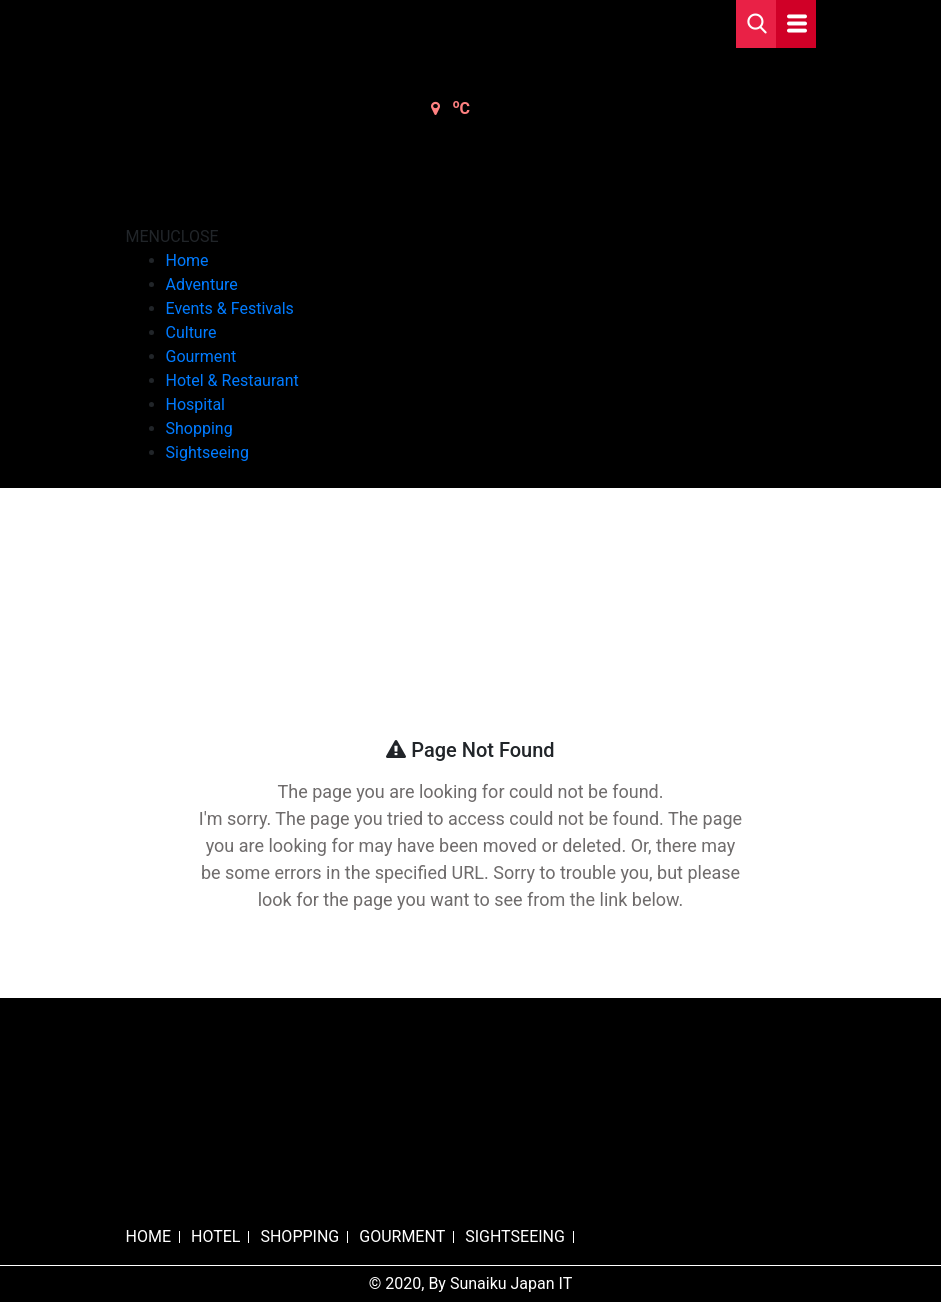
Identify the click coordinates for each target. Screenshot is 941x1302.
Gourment (201, 356)
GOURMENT (402, 1236)
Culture (191, 332)
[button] (172, 236)
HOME (148, 1236)
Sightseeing (207, 452)
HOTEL (215, 1236)
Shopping (199, 428)
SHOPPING (299, 1236)
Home (187, 260)
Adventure (202, 284)
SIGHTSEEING (515, 1236)
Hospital (196, 404)
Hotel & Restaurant (232, 380)
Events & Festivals (230, 308)
